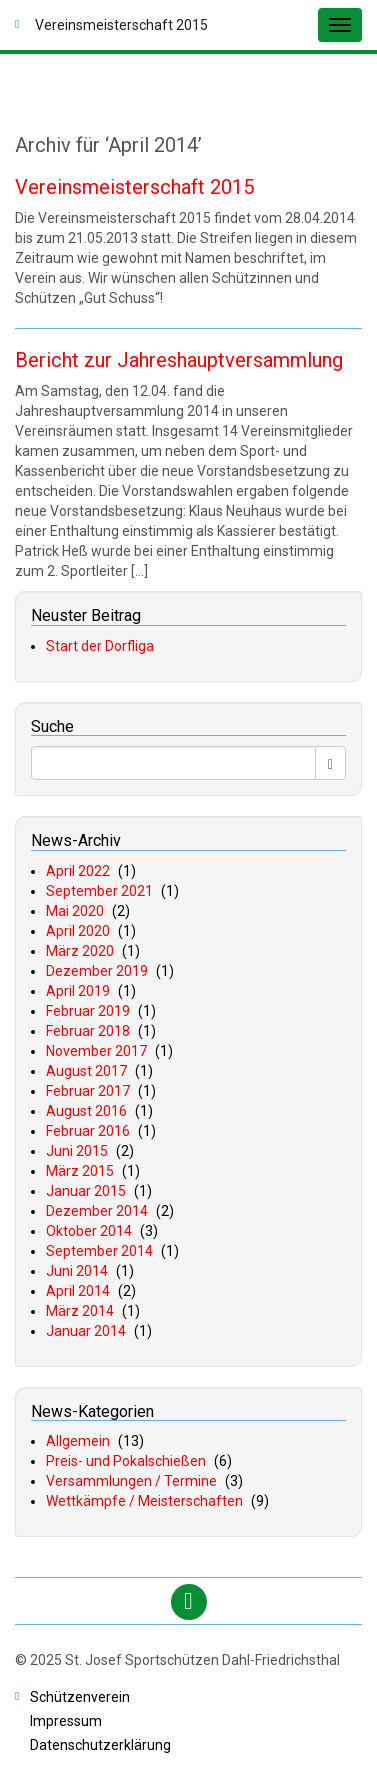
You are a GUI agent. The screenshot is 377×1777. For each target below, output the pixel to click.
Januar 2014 (86, 1331)
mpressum (66, 1721)
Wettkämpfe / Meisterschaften (144, 1501)
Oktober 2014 (89, 1231)
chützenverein (80, 1697)
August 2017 (86, 1071)
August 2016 (86, 1111)
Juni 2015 (77, 1151)
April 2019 (78, 991)
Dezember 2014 (97, 1211)
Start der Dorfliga (100, 646)
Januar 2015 (86, 1191)
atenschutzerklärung (100, 1745)
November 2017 (96, 1051)
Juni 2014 (77, 1271)
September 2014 (99, 1251)
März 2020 (80, 951)
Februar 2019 (88, 1011)
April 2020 (78, 931)
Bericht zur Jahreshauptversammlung (179, 360)
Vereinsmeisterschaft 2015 (134, 187)
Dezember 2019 (97, 971)
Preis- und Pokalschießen (126, 1461)
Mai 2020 (75, 911)
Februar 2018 (88, 1031)
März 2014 (80, 1311)
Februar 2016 (88, 1131)
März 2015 (80, 1171)
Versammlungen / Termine (131, 1481)
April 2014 (78, 1291)
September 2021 (99, 891)
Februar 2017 (88, 1091)
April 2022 (78, 871)
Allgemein (78, 1441)
